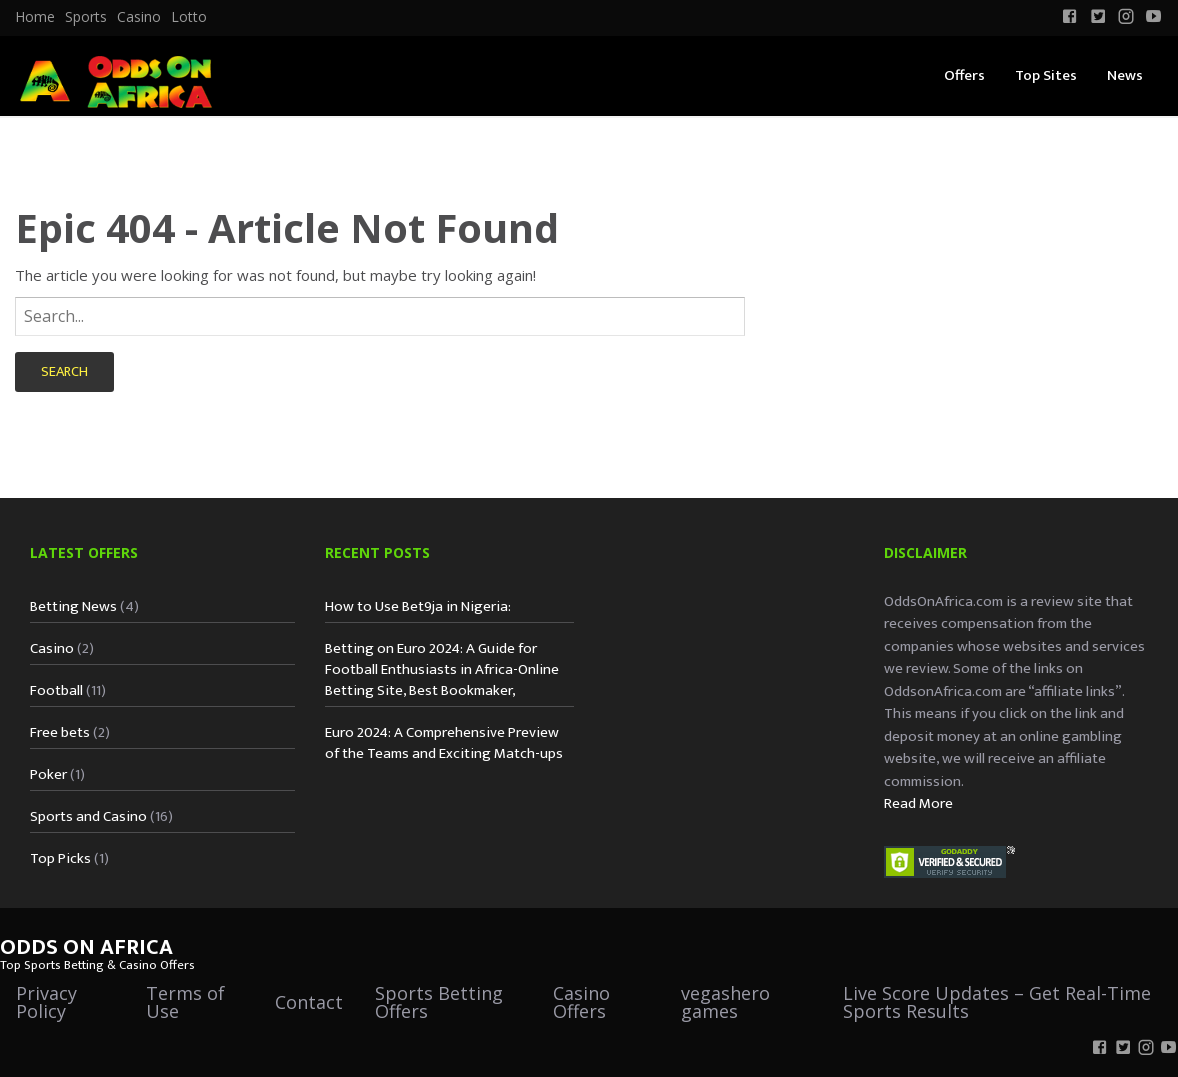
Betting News (73, 606)
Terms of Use (185, 1002)
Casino (139, 17)
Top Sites (1046, 75)
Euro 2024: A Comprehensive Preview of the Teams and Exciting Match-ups (444, 743)
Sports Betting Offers (439, 1002)
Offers (964, 75)
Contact (309, 1002)
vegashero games (725, 1002)
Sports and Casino (88, 816)
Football (56, 690)
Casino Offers (581, 1002)
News (1125, 75)
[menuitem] (35, 17)
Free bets (60, 732)
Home (35, 17)
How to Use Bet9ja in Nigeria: (418, 606)
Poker (48, 774)
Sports (86, 17)
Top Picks (60, 858)
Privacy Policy (46, 1002)
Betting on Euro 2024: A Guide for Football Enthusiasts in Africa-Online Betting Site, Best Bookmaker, (442, 669)
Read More (918, 803)
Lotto (189, 17)
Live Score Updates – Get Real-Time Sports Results (997, 1002)
